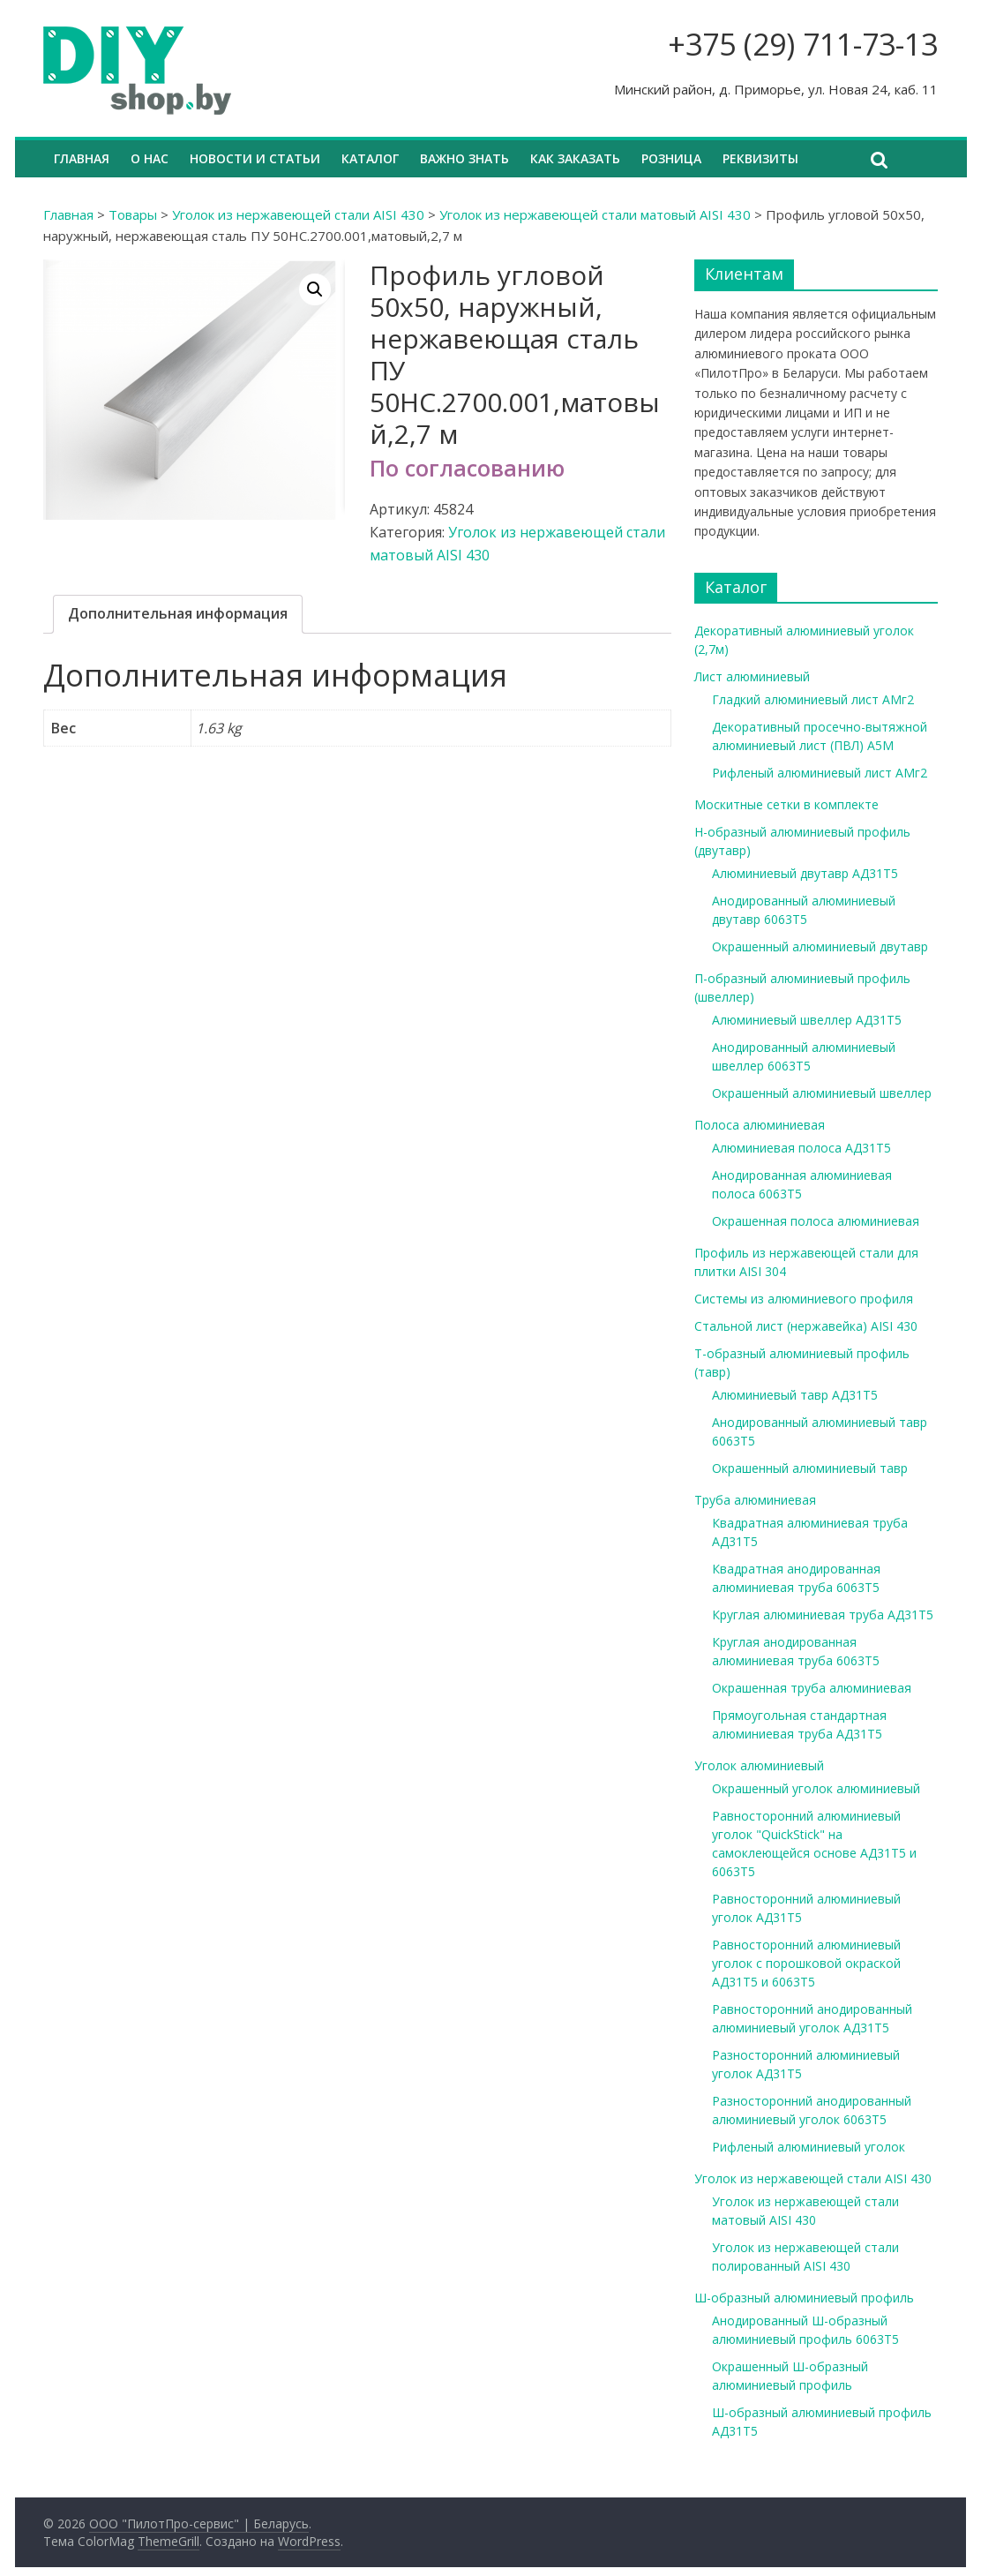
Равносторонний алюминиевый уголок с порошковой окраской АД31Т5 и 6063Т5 (806, 1963)
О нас (149, 158)
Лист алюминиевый (752, 676)
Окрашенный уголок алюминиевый (816, 1788)
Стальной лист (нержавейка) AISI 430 (805, 1326)
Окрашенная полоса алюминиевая (815, 1221)
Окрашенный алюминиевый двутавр (820, 946)
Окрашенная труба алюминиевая (811, 1687)
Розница (671, 158)
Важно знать (464, 158)
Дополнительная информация (178, 613)
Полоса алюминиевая (759, 1124)
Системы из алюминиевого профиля (803, 1298)
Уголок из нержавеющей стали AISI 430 (298, 214)
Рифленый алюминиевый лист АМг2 (819, 772)
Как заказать (575, 158)
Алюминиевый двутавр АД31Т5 (805, 873)
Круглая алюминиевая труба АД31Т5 (822, 1614)
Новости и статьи (255, 158)
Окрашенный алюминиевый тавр (810, 1468)
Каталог (370, 158)
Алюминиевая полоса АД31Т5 (801, 1147)
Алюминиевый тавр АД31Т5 (795, 1394)
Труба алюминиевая (755, 1499)
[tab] (178, 614)
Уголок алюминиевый (759, 1765)
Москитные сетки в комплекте (786, 804)
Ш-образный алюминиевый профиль (804, 2297)
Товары (133, 214)
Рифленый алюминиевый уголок (808, 2146)
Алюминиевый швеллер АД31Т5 (807, 1019)
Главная (81, 158)
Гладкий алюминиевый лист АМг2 (813, 699)
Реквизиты (760, 158)
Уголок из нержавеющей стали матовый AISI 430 (595, 214)
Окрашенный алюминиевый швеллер (822, 1093)
